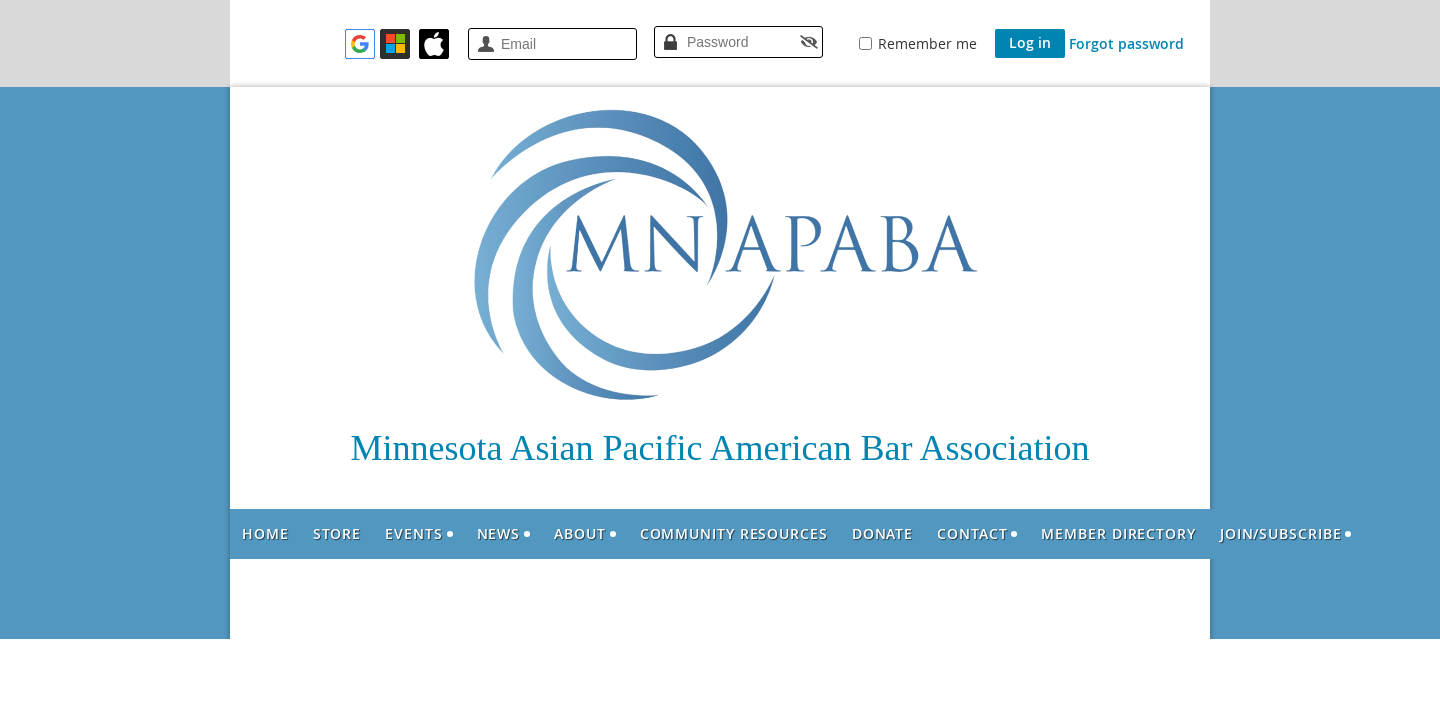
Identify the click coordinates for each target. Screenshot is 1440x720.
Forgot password (1126, 43)
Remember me (927, 43)
